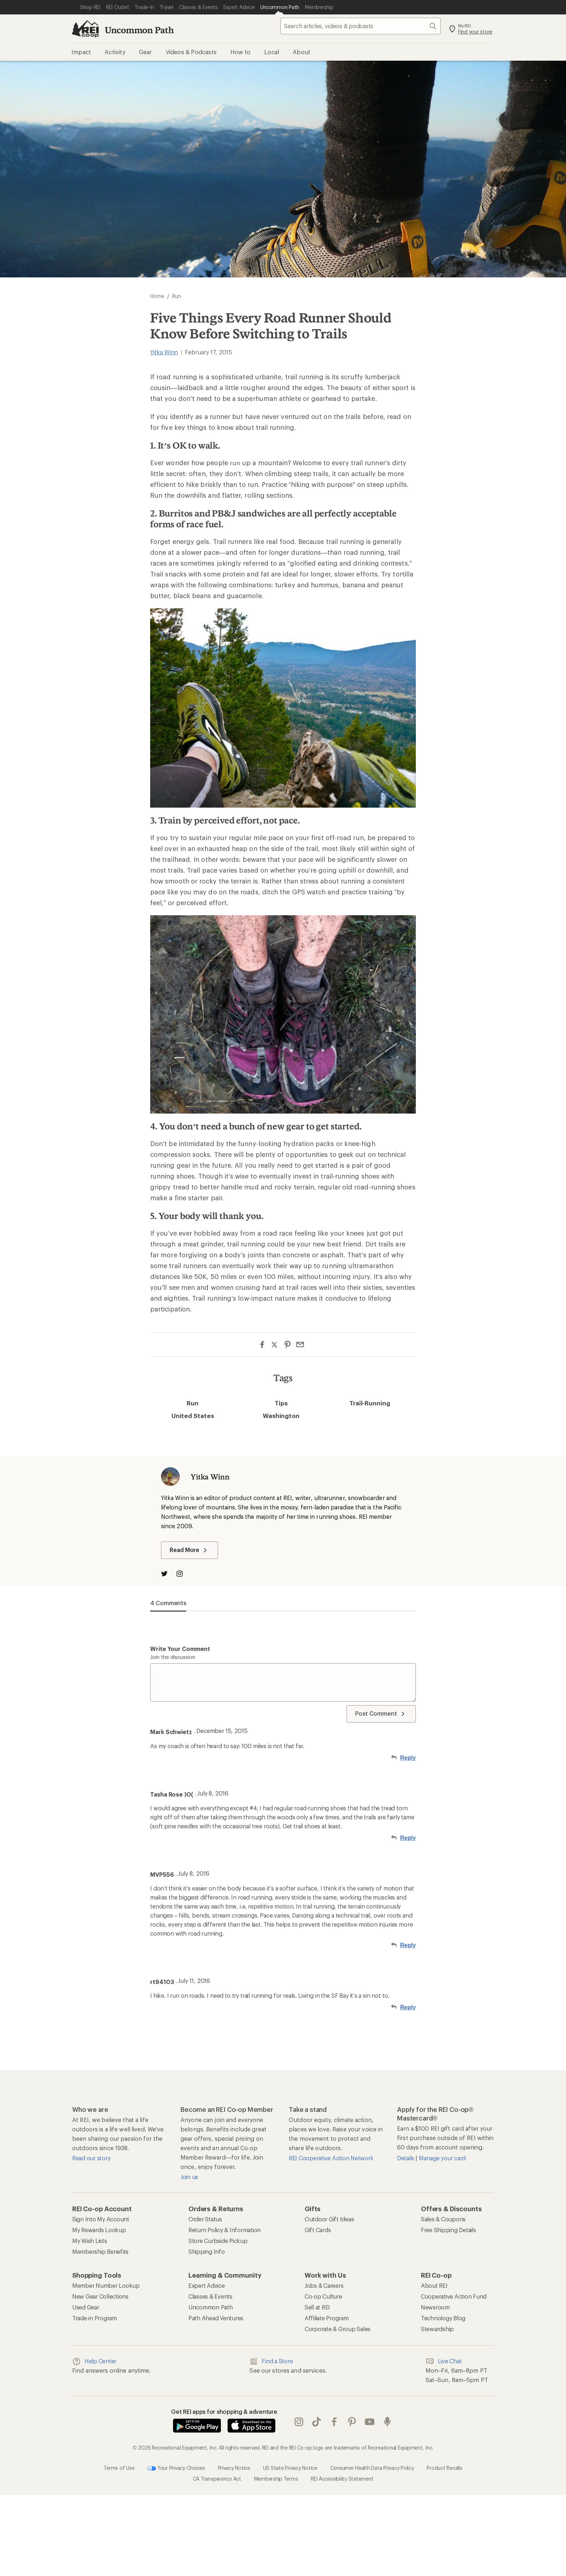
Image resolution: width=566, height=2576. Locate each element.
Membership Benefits (100, 2251)
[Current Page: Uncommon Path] (279, 7)
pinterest (352, 2422)
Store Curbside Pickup (218, 2240)
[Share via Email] (300, 1344)
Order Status (205, 2219)
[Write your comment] (283, 1682)
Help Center (94, 2361)
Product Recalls (444, 2468)
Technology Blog (443, 2317)
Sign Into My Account (100, 2219)
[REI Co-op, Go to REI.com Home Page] (85, 29)
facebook (334, 2422)
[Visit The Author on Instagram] (183, 1574)
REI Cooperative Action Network (331, 2157)
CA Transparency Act (217, 2479)
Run (193, 1402)
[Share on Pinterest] (287, 1344)
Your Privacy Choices (176, 2468)
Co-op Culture (323, 2296)
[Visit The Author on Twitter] (168, 1574)
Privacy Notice (234, 2468)
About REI (434, 2285)
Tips (281, 1402)
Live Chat (444, 2361)
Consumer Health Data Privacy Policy (372, 2468)
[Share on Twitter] (274, 1345)
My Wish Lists (89, 2240)
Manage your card (442, 2157)
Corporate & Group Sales (337, 2328)
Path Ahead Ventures (215, 2317)
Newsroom (435, 2307)
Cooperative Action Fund (454, 2296)
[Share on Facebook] (262, 1344)
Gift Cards (318, 2229)
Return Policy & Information (224, 2229)
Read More (189, 1550)
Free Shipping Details (448, 2229)
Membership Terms (276, 2479)
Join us (189, 2176)
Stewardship (437, 2328)
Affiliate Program (327, 2317)
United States (192, 1415)
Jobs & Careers (324, 2285)
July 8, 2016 (212, 1793)
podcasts (387, 2422)
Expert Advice (206, 2285)
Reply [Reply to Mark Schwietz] (408, 1758)
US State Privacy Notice (290, 2468)
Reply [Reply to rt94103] (408, 2007)
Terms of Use (119, 2468)
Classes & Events (210, 2296)
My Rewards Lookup (99, 2229)
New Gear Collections (100, 2296)
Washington (281, 1415)
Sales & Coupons (443, 2219)
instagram (299, 2422)
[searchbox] (360, 26)
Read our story (91, 2157)
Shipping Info (206, 2251)
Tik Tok (316, 2422)
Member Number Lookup (106, 2285)
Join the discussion (172, 1657)
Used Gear (85, 2307)
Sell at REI (317, 2307)
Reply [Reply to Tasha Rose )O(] (408, 1838)
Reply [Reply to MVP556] (408, 1945)
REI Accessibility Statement (342, 2479)
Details (406, 2157)
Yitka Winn (164, 352)
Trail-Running (369, 1402)
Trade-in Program (94, 2317)
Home (157, 296)
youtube (369, 2422)
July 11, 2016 (194, 1980)
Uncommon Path (139, 30)
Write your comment (180, 1648)
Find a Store (271, 2361)
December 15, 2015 (222, 1730)
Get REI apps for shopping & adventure (224, 2411)
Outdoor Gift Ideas (329, 2219)
